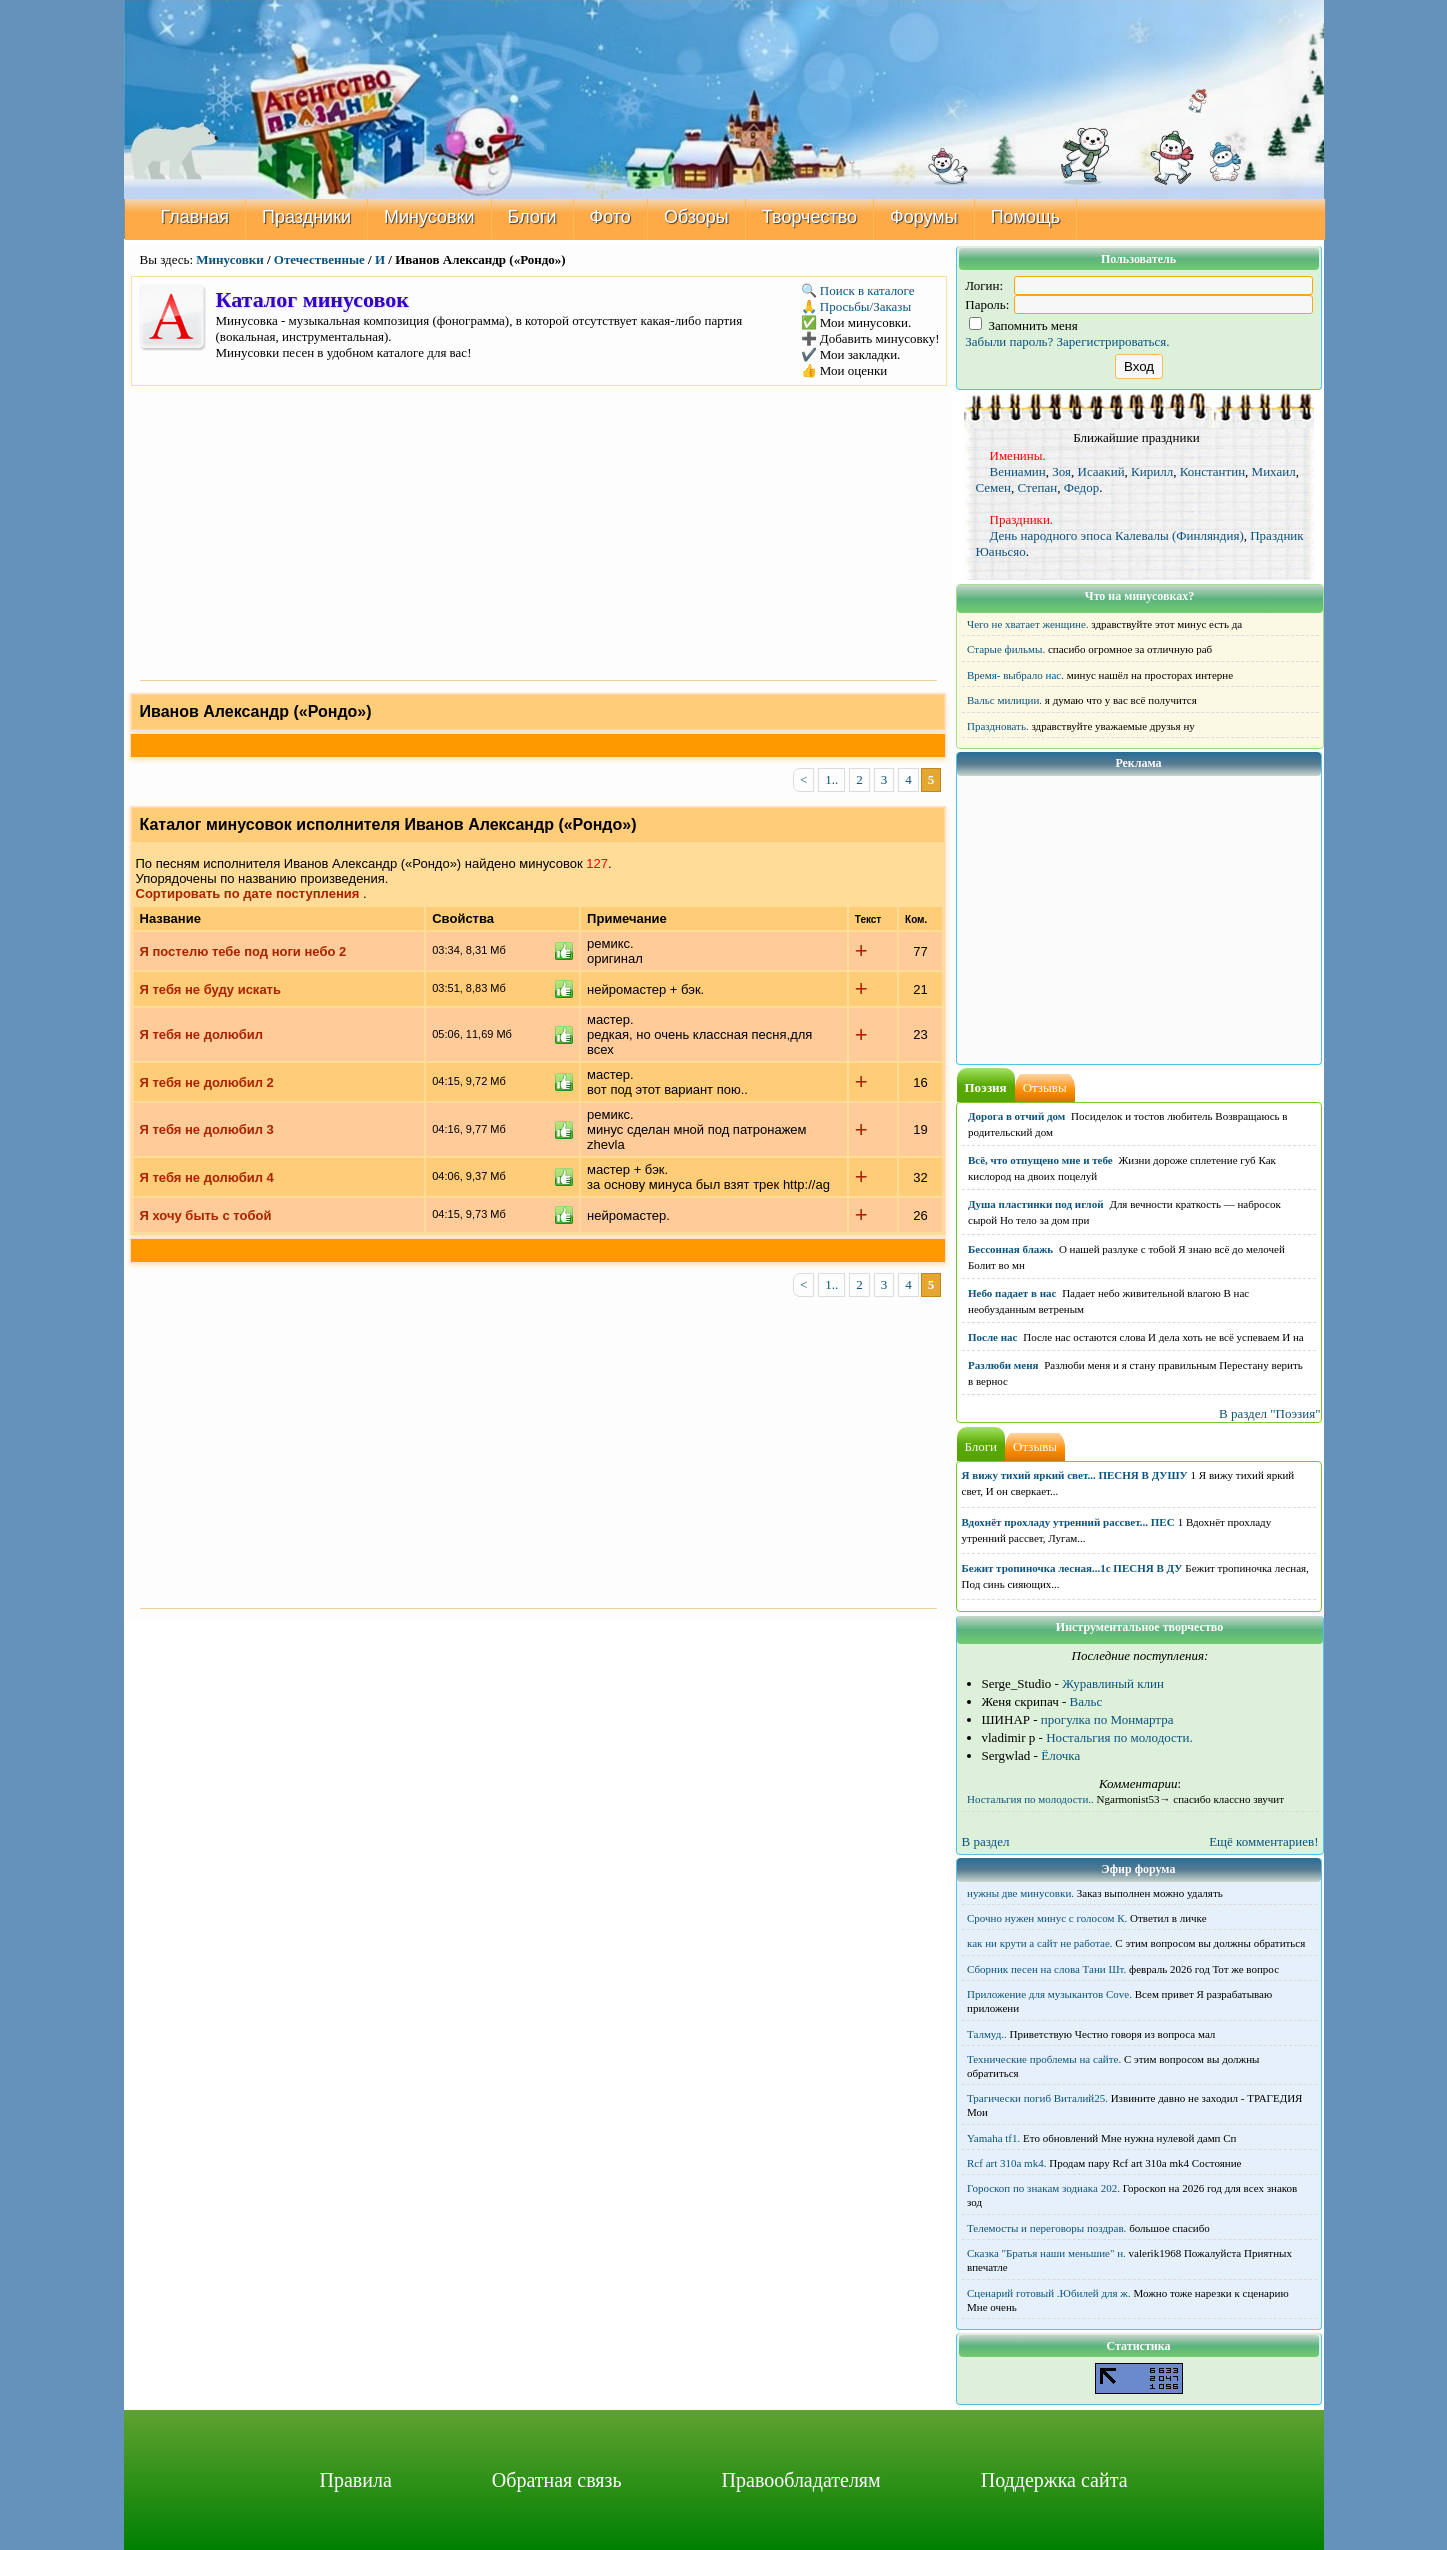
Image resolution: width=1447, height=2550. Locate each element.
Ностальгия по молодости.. (1030, 1799)
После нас (992, 1337)
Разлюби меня (1003, 1365)
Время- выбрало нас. (1015, 675)
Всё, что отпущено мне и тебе (1040, 1160)
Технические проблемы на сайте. (1044, 2059)
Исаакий (1101, 471)
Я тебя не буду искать (210, 989)
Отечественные (319, 259)
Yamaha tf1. (993, 2138)
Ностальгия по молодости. (1119, 1737)
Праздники (306, 217)
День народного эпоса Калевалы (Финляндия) (1117, 535)
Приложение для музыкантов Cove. (1049, 1994)
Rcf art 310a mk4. (1006, 2163)
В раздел (986, 1841)
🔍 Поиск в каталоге (858, 290)
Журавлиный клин (1113, 1683)
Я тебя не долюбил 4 (207, 1177)
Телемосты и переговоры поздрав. (1046, 2228)
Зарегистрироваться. (1113, 341)
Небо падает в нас (1012, 1293)
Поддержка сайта (1054, 2480)
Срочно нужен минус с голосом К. (1047, 1918)
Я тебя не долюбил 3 (207, 1129)
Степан (1038, 487)
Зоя (1061, 471)
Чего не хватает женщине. (1028, 624)
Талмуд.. (987, 2034)
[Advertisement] (539, 531)
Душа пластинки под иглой (1036, 1204)
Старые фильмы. (1006, 649)
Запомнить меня (1023, 325)
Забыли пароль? (1009, 341)
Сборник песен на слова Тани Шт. (1046, 1969)
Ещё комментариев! (1263, 1841)
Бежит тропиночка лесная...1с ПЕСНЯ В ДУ (1072, 1568)
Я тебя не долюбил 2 (207, 1082)
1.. (831, 779)
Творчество (809, 217)
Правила (355, 2480)
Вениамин (1018, 471)
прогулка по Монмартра (1107, 1719)
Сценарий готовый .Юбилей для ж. (1049, 2293)
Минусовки (429, 217)
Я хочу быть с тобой (206, 1215)
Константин (1212, 471)
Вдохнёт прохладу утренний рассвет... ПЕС (1068, 1522)
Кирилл (1152, 471)
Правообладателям (801, 2480)
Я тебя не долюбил (201, 1034)
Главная (195, 217)
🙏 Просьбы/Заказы (856, 306)
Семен (994, 487)
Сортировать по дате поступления (248, 893)
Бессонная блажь (1010, 1249)
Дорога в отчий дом (1016, 1116)
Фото (610, 217)
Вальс (1086, 1701)
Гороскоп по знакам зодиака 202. (1043, 2188)
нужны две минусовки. (1020, 1893)
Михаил (1274, 471)
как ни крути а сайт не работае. (1040, 1943)
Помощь (1026, 217)
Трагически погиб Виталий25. (1037, 2098)
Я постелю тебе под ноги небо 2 (243, 951)
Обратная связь (557, 2480)
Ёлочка (1060, 1755)
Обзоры (696, 217)
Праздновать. (998, 726)
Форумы (924, 217)
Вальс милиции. (1004, 700)
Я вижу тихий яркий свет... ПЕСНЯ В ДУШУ (1075, 1475)
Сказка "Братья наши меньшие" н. (1046, 2253)
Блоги (532, 217)
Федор (1081, 487)
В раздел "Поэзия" (1270, 1413)
